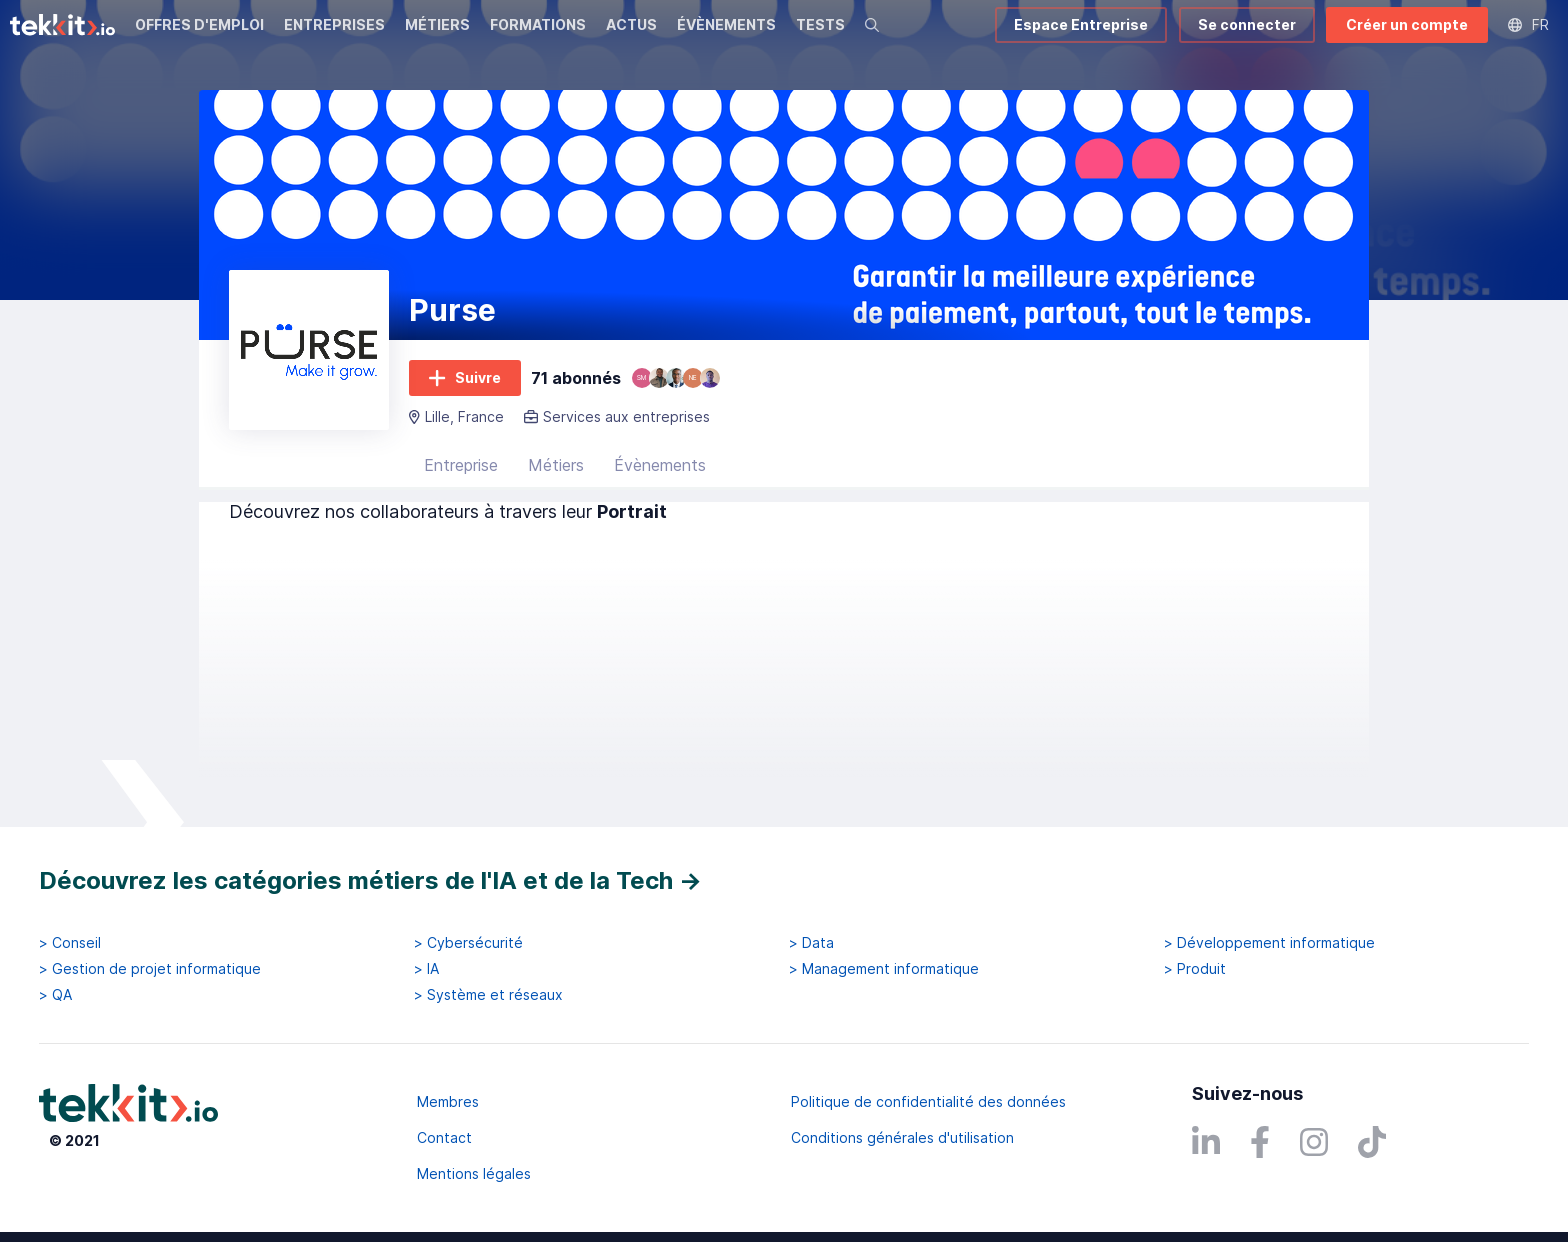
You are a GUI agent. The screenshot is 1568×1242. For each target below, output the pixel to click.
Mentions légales (474, 1173)
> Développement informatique (1269, 943)
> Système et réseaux (488, 995)
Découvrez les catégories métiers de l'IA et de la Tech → (370, 880)
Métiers (556, 465)
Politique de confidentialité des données (928, 1101)
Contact (444, 1137)
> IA (426, 969)
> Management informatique (884, 969)
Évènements (660, 465)
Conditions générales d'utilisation (902, 1137)
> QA (55, 995)
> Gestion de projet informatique (150, 969)
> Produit (1195, 969)
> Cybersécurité (468, 943)
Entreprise (461, 465)
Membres (448, 1101)
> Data (811, 943)
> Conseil (70, 943)
